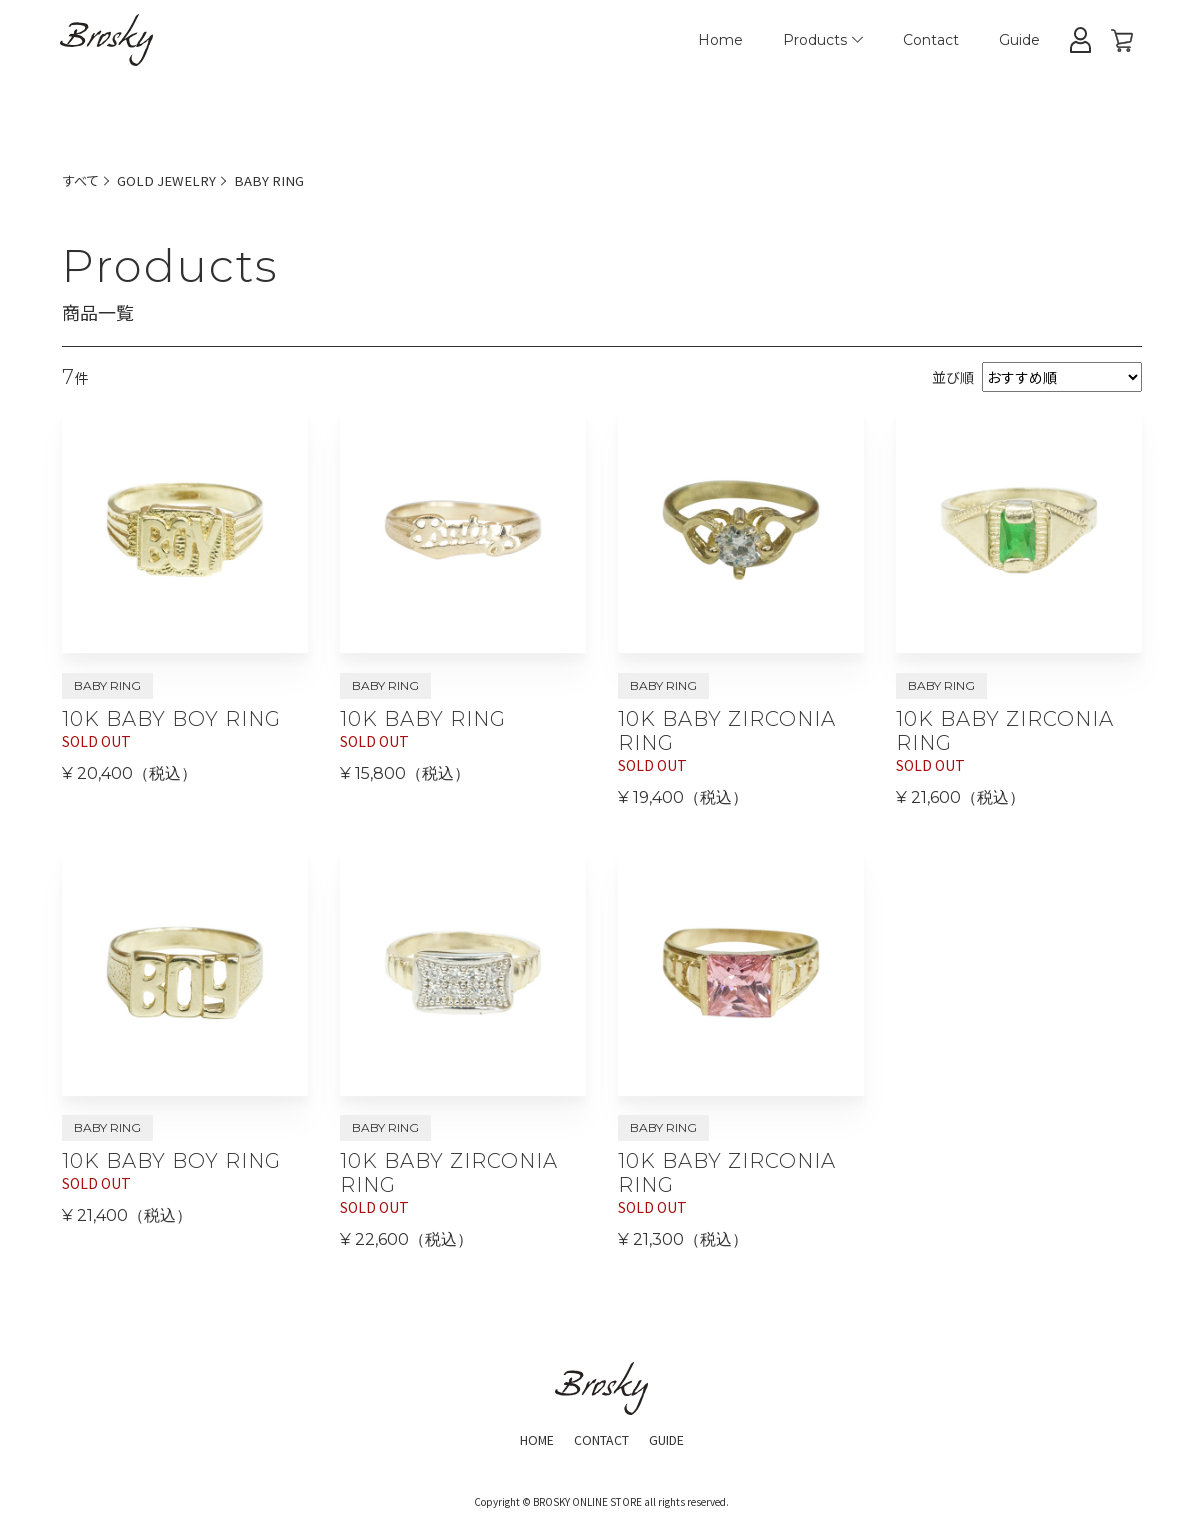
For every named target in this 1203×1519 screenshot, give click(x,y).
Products (823, 40)
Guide (1019, 40)
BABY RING (277, 180)
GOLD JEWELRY (171, 180)
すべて (82, 180)
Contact (931, 40)
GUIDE (674, 1439)
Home (720, 40)
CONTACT (600, 1439)
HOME (527, 1439)
